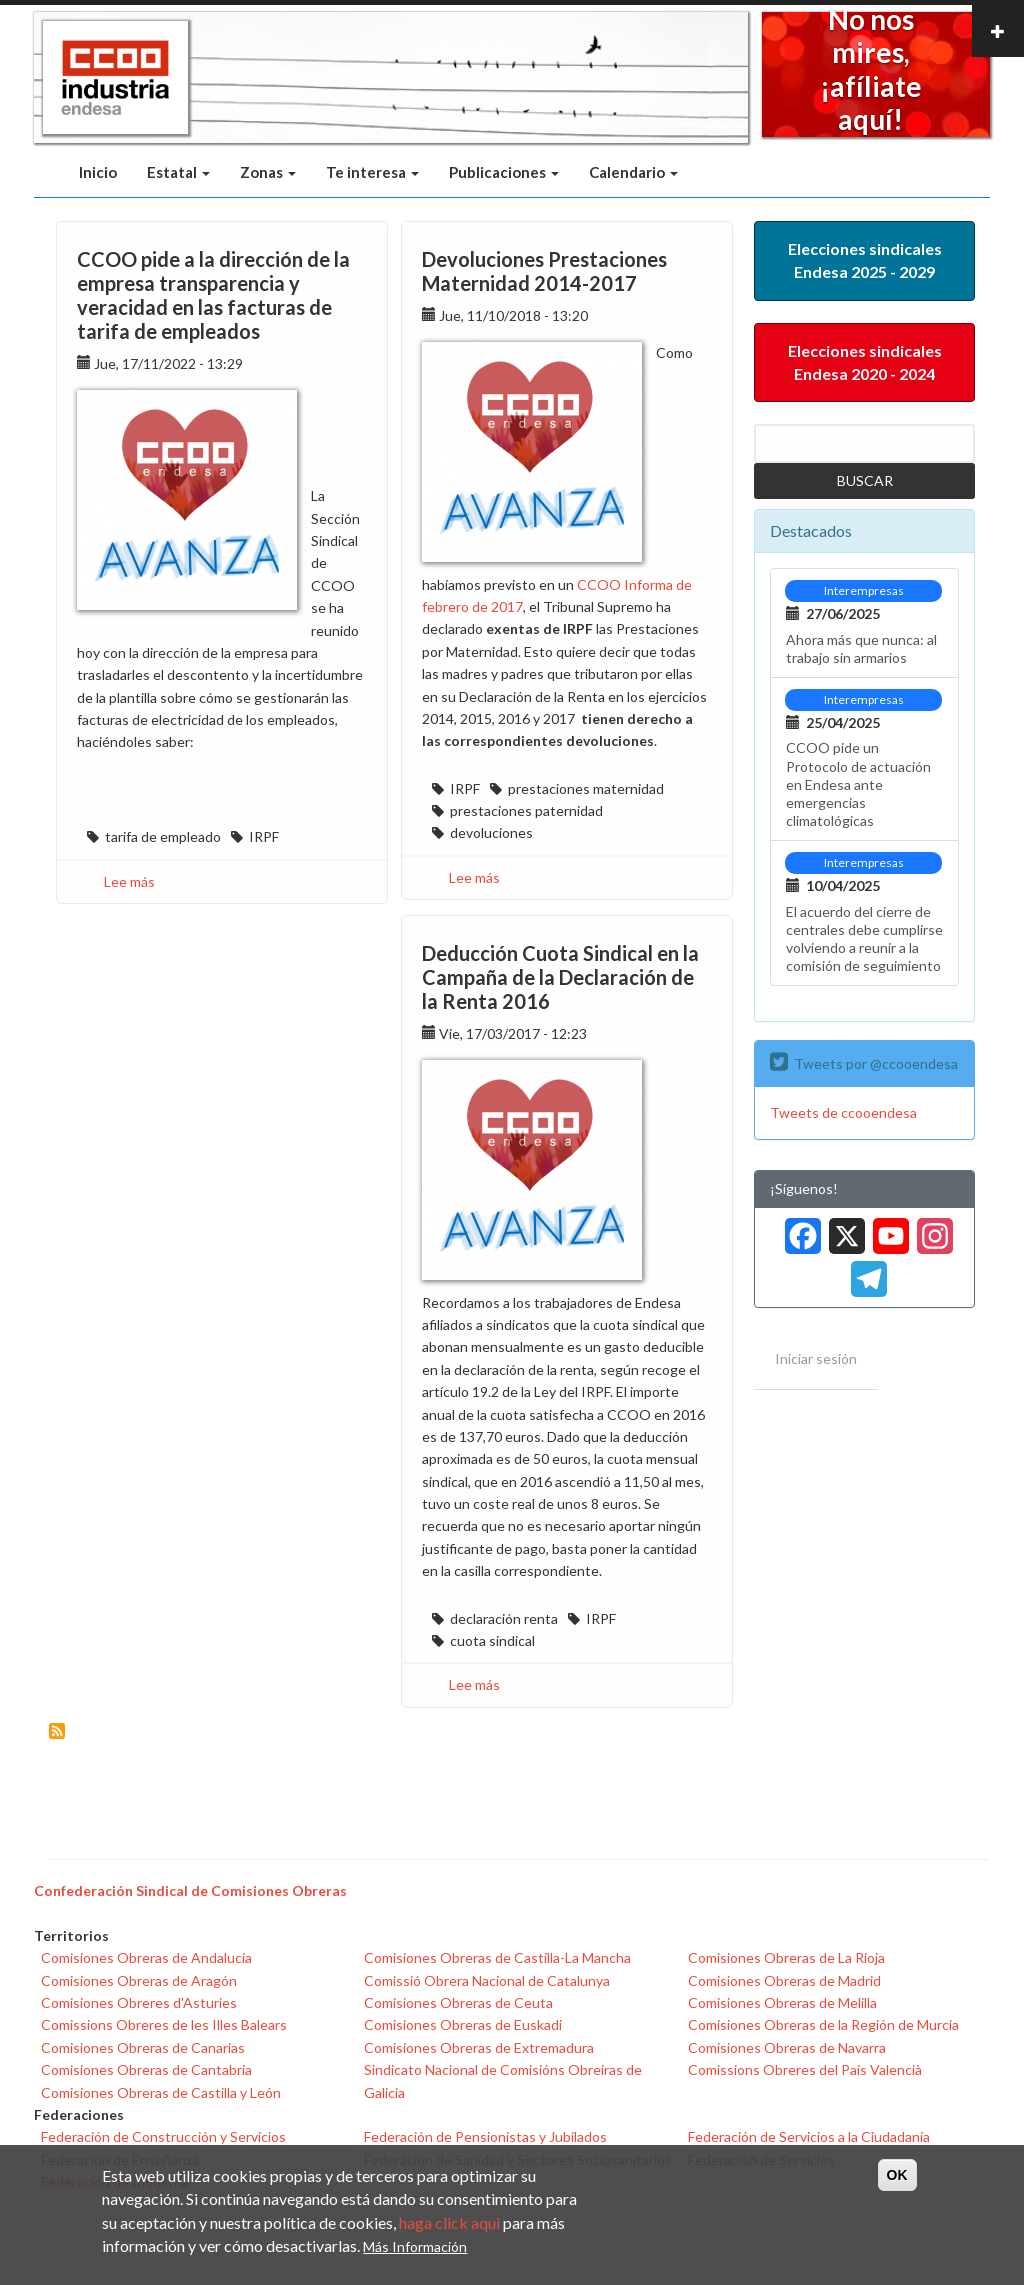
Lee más (129, 881)
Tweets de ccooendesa (843, 1112)
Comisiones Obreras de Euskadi (463, 2024)
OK (897, 2175)
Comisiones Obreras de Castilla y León (161, 2092)
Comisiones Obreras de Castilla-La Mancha (497, 1957)
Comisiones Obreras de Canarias (143, 2047)
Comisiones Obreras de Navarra (787, 2047)
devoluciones (491, 832)
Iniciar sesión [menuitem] (816, 1358)
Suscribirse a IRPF (57, 1731)
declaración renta (504, 1618)
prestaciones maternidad (586, 788)
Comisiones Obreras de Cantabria (146, 2069)
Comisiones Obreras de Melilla (782, 2002)
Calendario (633, 172)
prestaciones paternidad (526, 810)
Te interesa (372, 172)
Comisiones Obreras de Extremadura (479, 2047)
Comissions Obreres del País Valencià (805, 2069)
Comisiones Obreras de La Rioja (786, 1957)
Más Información (415, 2246)
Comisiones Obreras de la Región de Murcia (823, 2024)
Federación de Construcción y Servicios (163, 2136)
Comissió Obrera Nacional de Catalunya (487, 1980)
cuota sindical (492, 1640)
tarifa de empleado (163, 836)
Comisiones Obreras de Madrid (784, 1980)
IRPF (264, 836)
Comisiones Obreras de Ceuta (458, 2002)
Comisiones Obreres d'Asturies (139, 2002)
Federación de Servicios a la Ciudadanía (809, 2136)
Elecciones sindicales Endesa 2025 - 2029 (865, 260)
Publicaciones (504, 172)
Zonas (268, 172)
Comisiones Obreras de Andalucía (146, 1957)
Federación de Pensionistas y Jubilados (485, 2136)
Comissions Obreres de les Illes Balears (164, 2024)
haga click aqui (449, 2222)
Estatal (178, 172)
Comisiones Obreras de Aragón (139, 1980)
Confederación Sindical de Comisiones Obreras (190, 1890)
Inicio (98, 172)
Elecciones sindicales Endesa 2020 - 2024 (865, 362)
